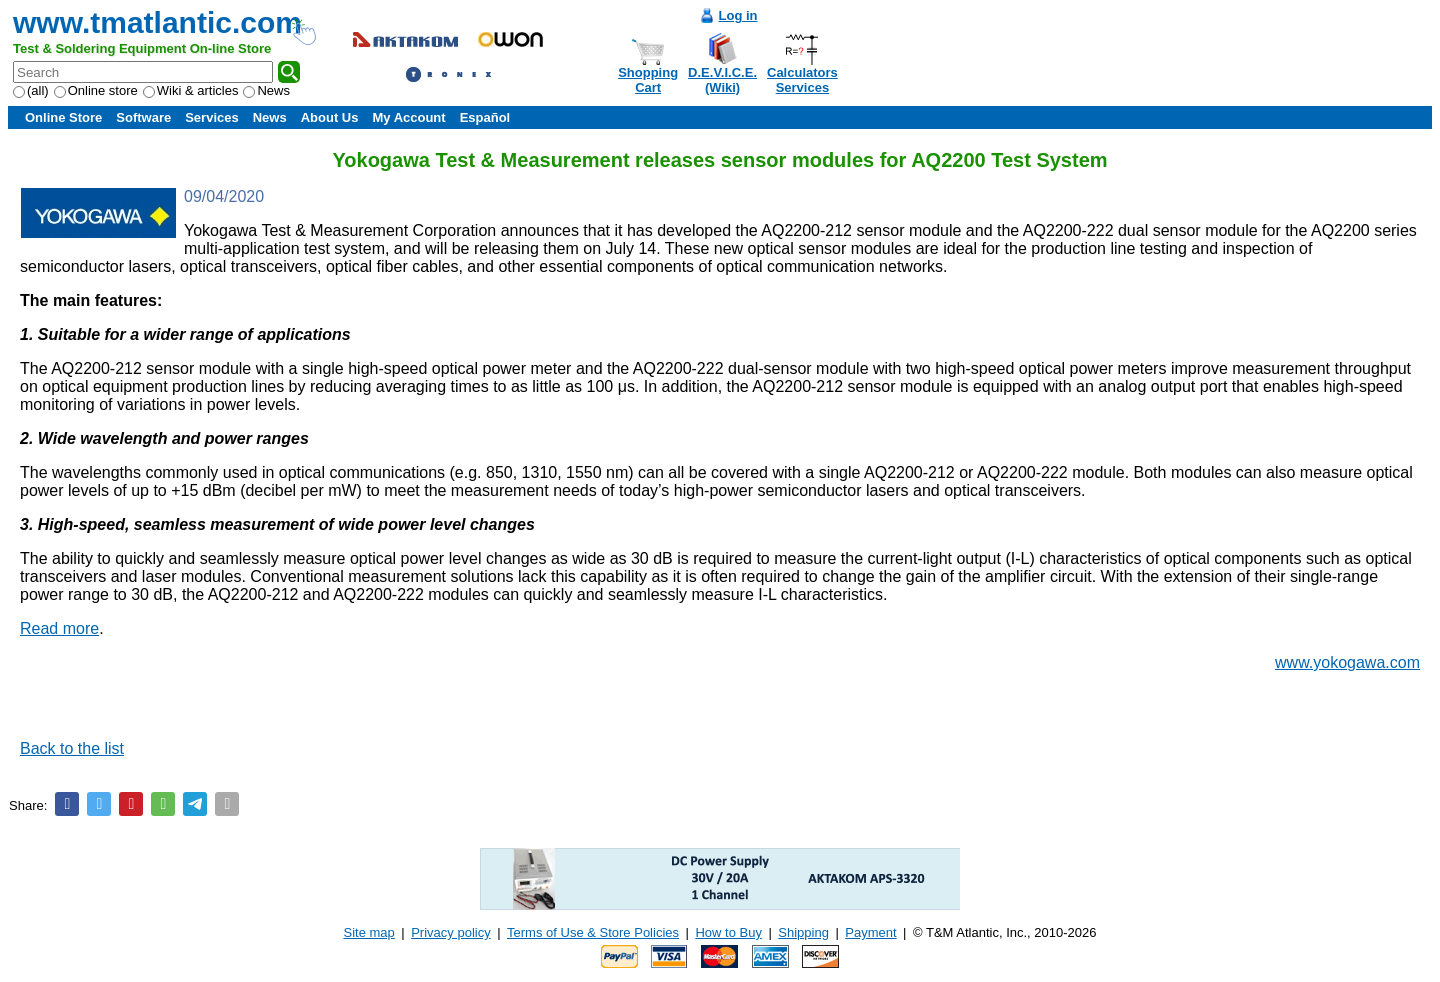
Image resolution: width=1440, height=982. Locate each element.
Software (143, 117)
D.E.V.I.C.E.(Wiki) (722, 80)
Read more (59, 628)
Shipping (803, 932)
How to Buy (728, 932)
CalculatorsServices (802, 80)
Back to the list (72, 748)
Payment (870, 932)
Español (485, 117)
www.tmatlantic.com (157, 22)
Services (212, 117)
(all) (31, 90)
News (266, 90)
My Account (408, 117)
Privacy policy (450, 932)
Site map (369, 932)
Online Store (63, 117)
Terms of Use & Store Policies (593, 932)
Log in (738, 15)
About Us (330, 117)
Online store (96, 90)
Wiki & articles (191, 90)
